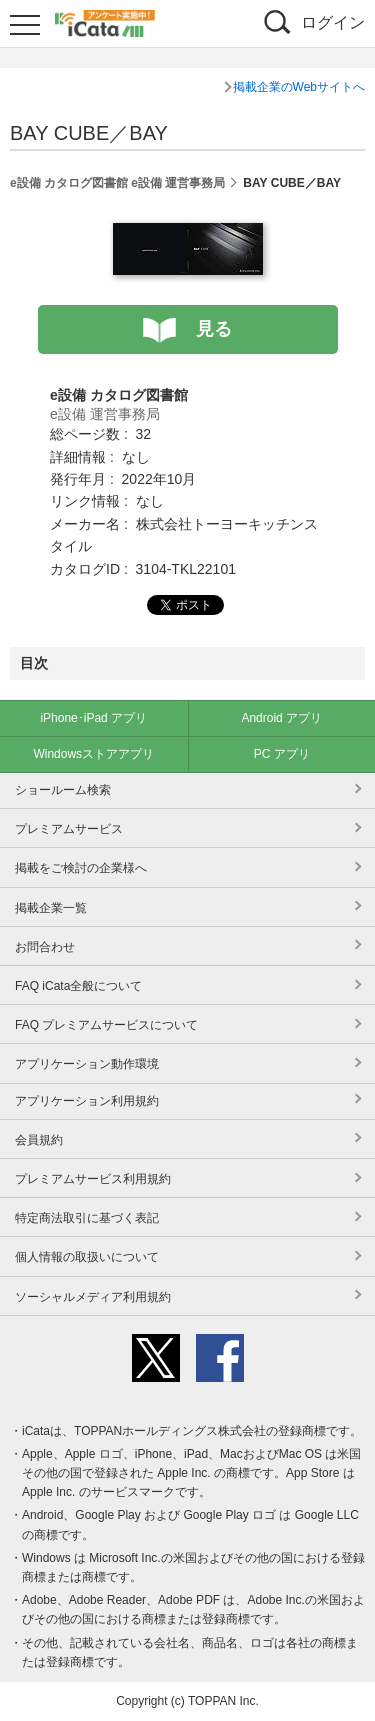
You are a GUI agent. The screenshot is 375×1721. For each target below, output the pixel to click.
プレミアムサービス (69, 829)
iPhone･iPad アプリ (93, 718)
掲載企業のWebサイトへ (299, 87)
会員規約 (39, 1140)
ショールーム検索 (63, 790)
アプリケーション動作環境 (87, 1064)
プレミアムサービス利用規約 (93, 1179)
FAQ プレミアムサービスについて (106, 1025)
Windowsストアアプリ (93, 754)
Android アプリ (281, 718)
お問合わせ (45, 947)
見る (214, 329)
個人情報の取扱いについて (87, 1257)
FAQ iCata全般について (78, 986)
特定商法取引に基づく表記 (87, 1218)
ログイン (333, 22)
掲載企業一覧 (51, 908)
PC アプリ (282, 754)
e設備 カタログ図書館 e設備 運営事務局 (117, 183)
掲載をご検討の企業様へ (81, 868)
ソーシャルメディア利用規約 (93, 1297)
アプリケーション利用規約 (87, 1101)
